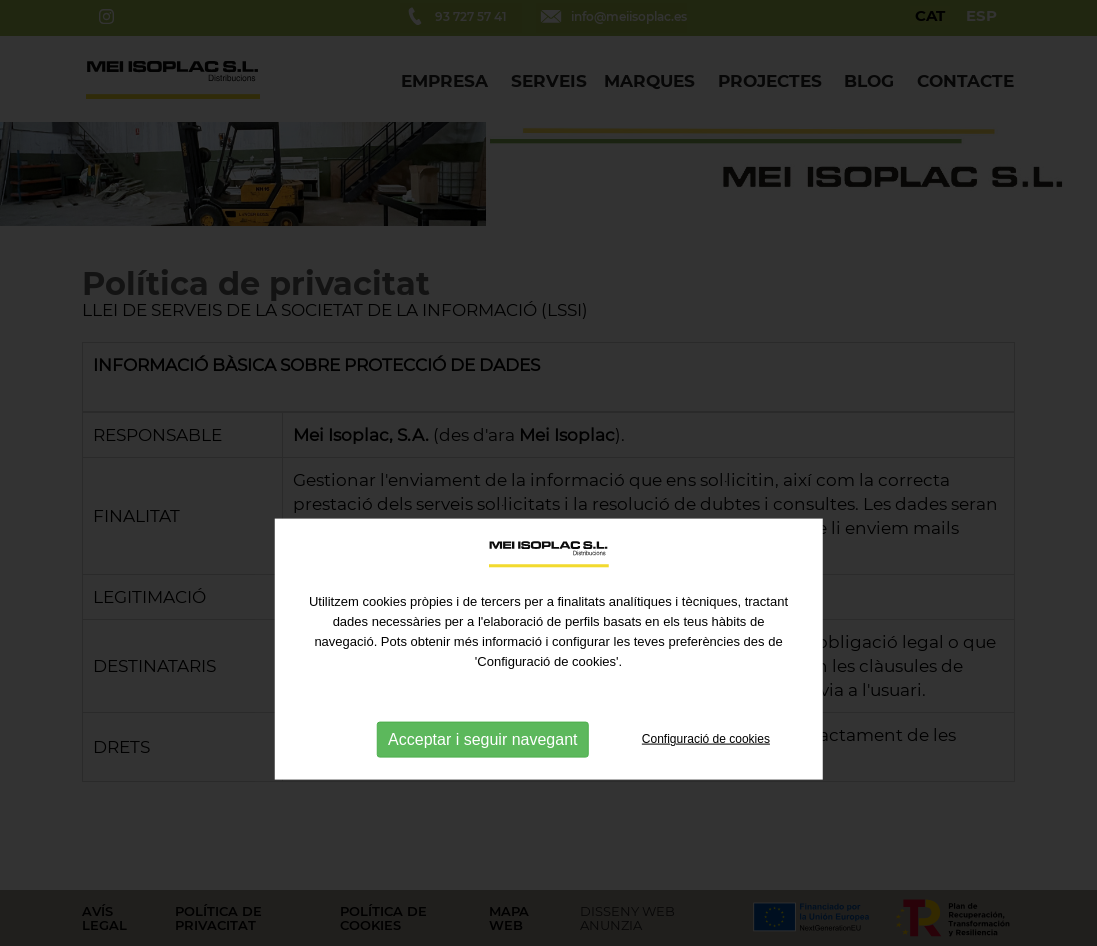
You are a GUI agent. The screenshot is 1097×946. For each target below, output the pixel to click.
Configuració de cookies (706, 777)
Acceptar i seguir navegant (482, 776)
